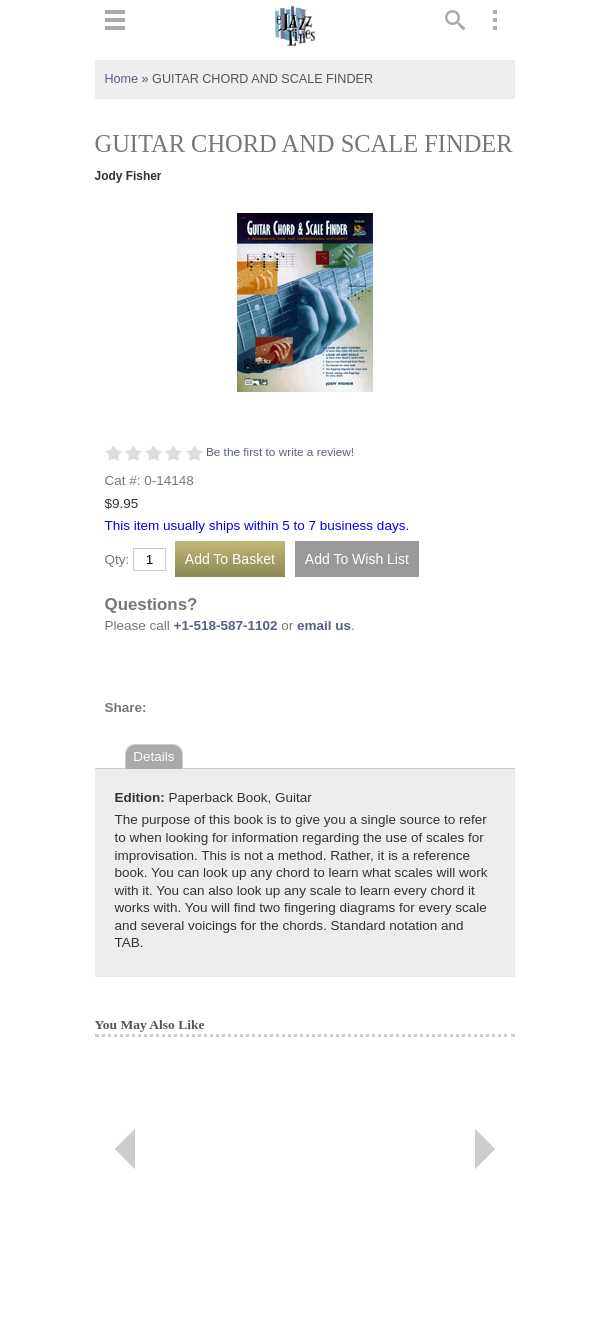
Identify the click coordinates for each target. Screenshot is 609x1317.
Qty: (117, 560)
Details (153, 756)
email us (324, 625)
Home (122, 79)
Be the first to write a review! (280, 452)
